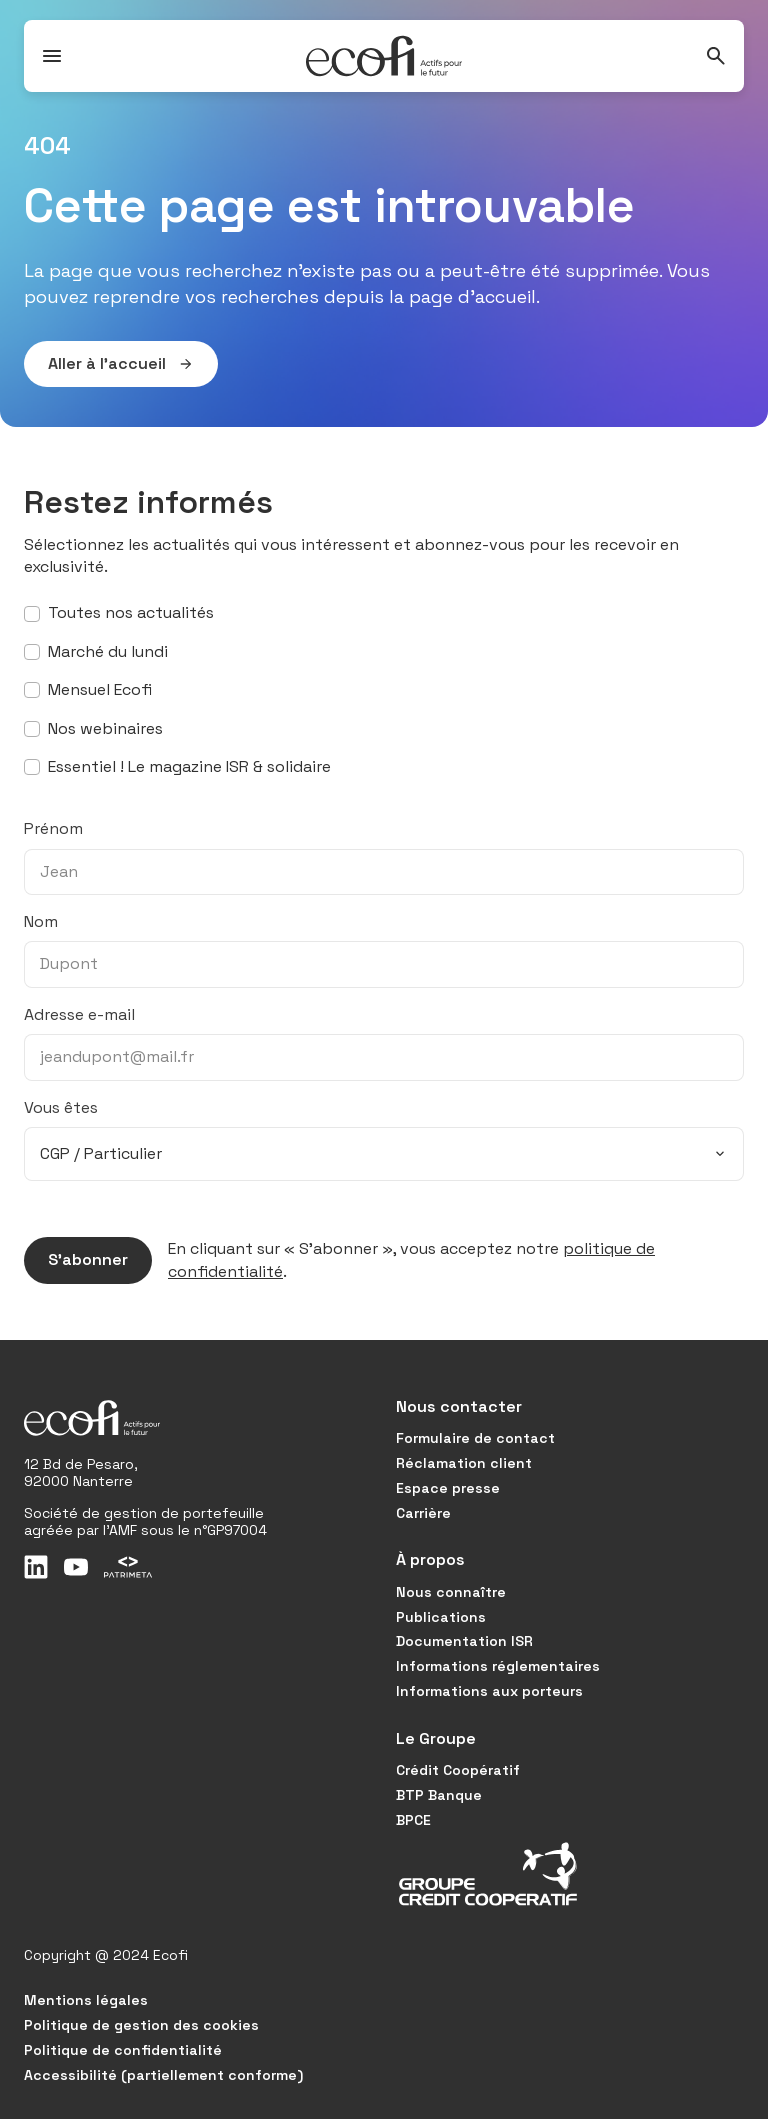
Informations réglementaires (498, 1666)
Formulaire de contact (475, 1438)
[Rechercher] (716, 56)
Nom (41, 921)
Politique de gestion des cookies (141, 2025)
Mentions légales (86, 2000)
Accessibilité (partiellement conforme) (163, 2075)
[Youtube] (76, 1567)
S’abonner (76, 1260)
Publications (441, 1617)
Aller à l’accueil (109, 364)
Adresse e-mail (79, 1014)
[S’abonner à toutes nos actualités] (32, 614)
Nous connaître (451, 1592)
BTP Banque (439, 1795)
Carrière (423, 1513)
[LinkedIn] (36, 1567)
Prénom (53, 828)
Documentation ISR (464, 1641)
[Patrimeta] (128, 1567)
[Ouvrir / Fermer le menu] (52, 56)
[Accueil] (384, 56)
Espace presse (448, 1488)
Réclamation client (464, 1463)
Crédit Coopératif (458, 1770)
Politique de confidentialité (123, 2050)
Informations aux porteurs (489, 1691)
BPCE (413, 1820)
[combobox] (384, 1154)
